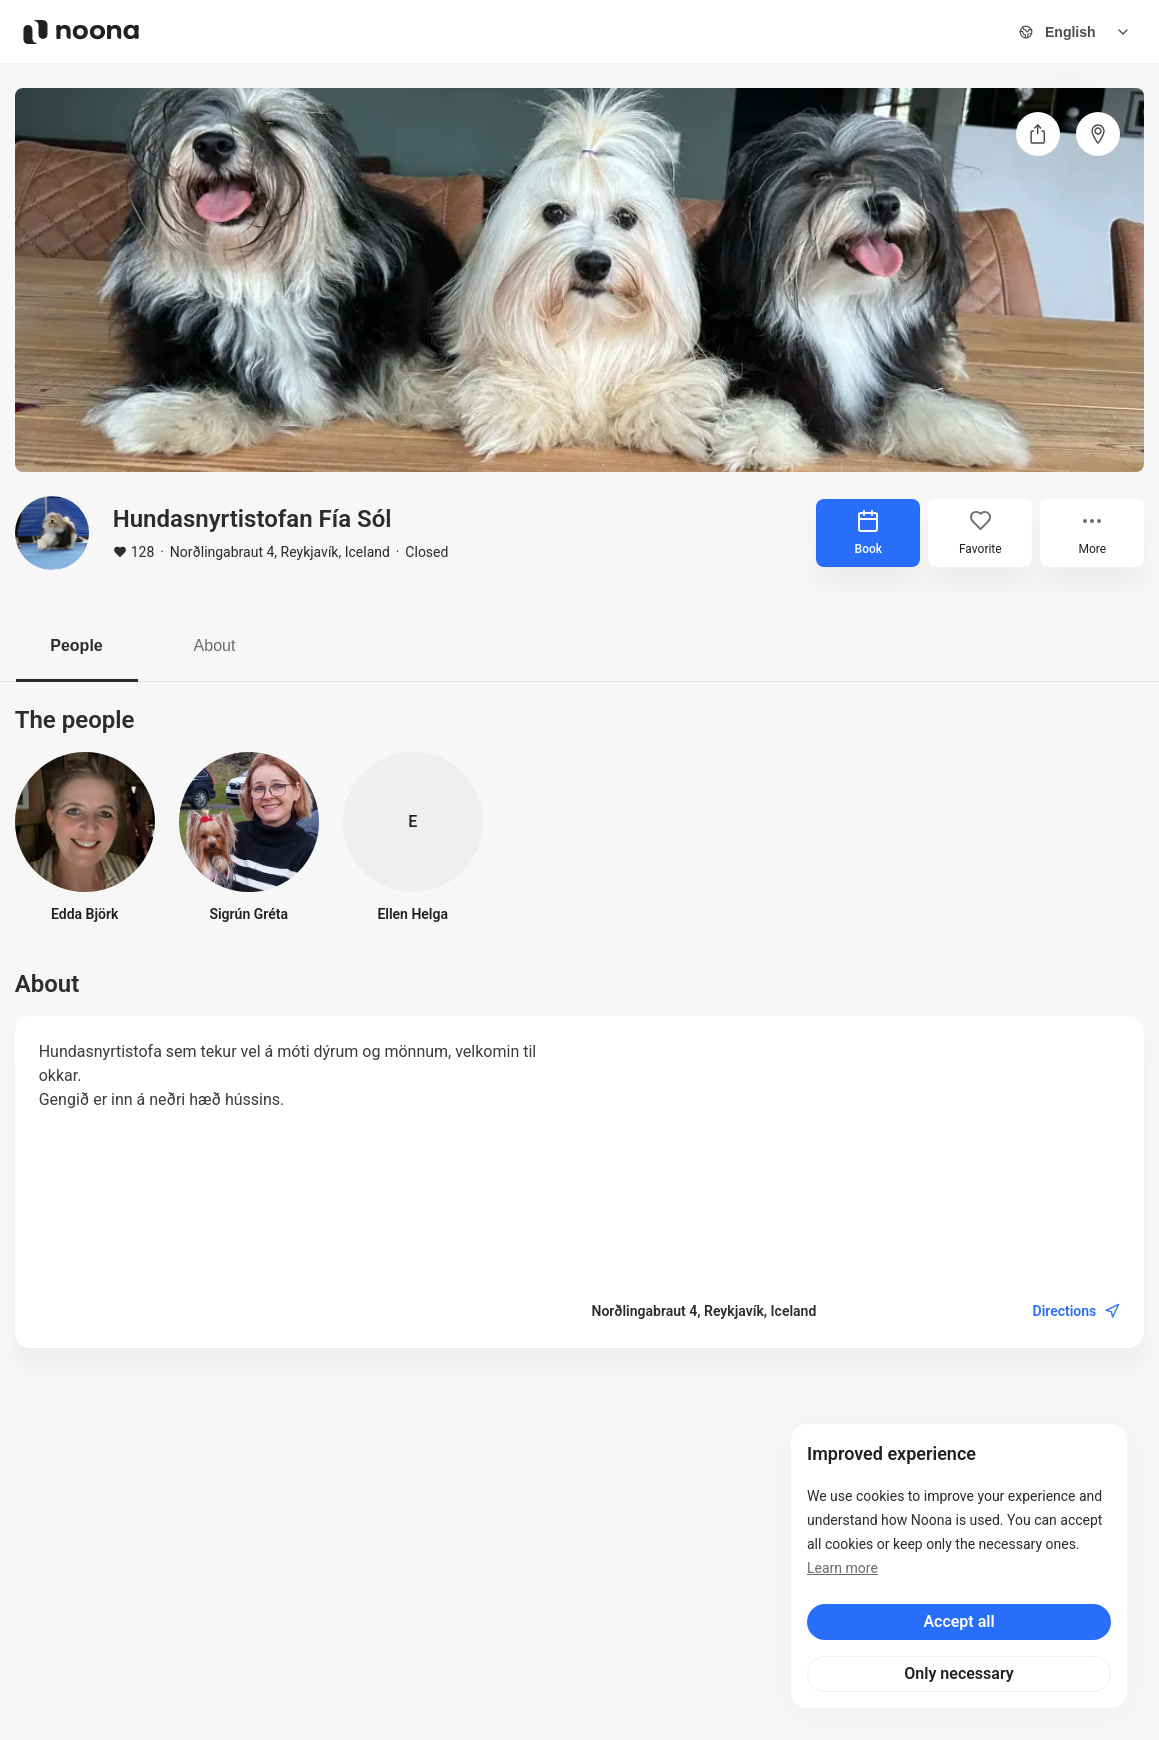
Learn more (842, 1568)
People (76, 645)
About (215, 645)
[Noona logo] (81, 32)
